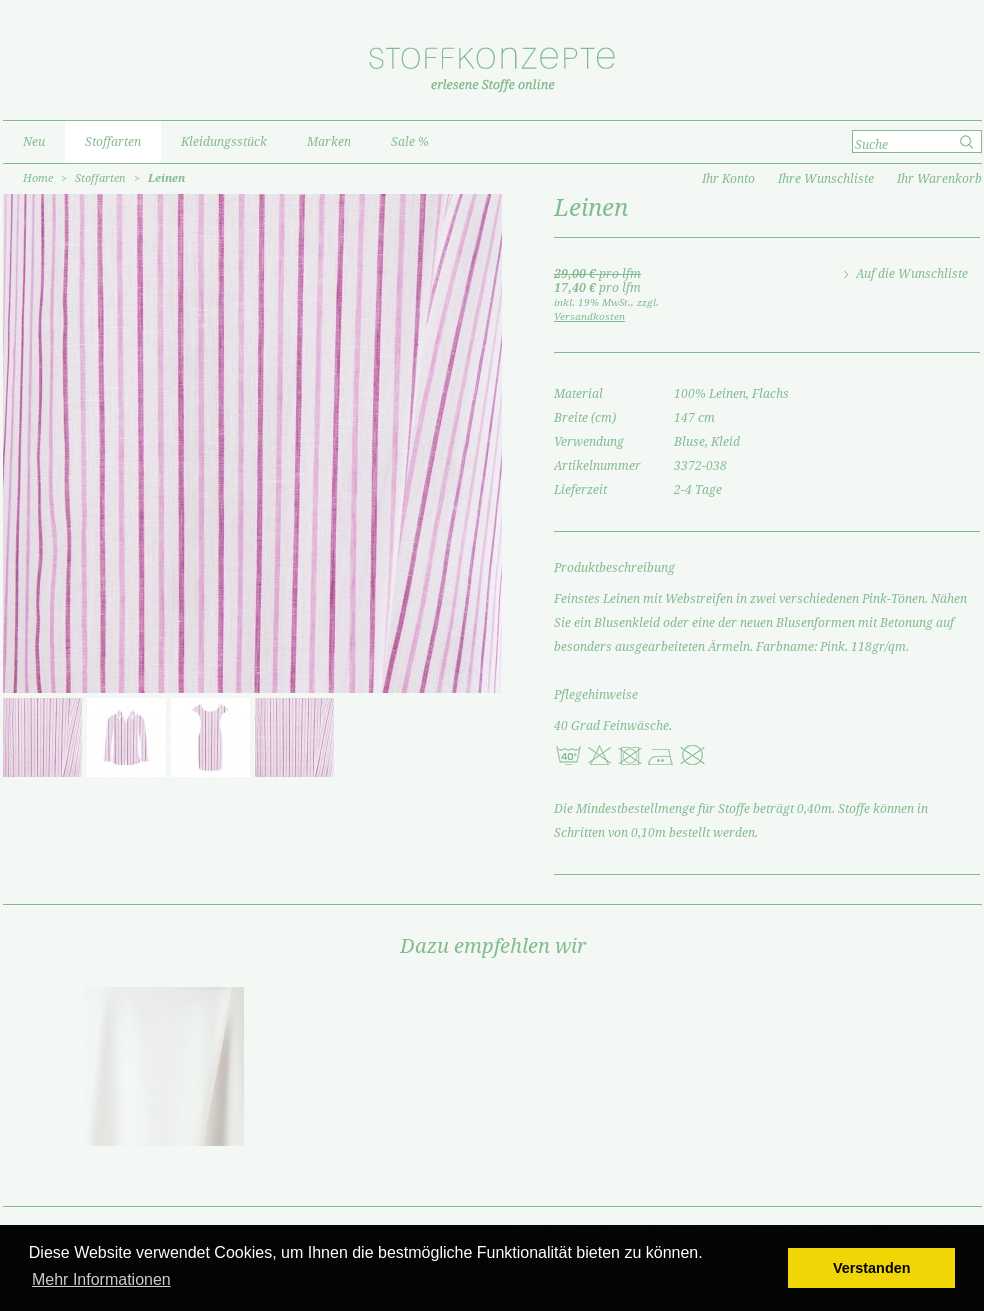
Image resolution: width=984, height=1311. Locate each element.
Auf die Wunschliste (912, 274)
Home (38, 178)
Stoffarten (100, 178)
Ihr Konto (728, 179)
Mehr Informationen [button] (101, 1279)
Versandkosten (589, 316)
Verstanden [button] (872, 1268)
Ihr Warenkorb (939, 179)
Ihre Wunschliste (826, 179)
